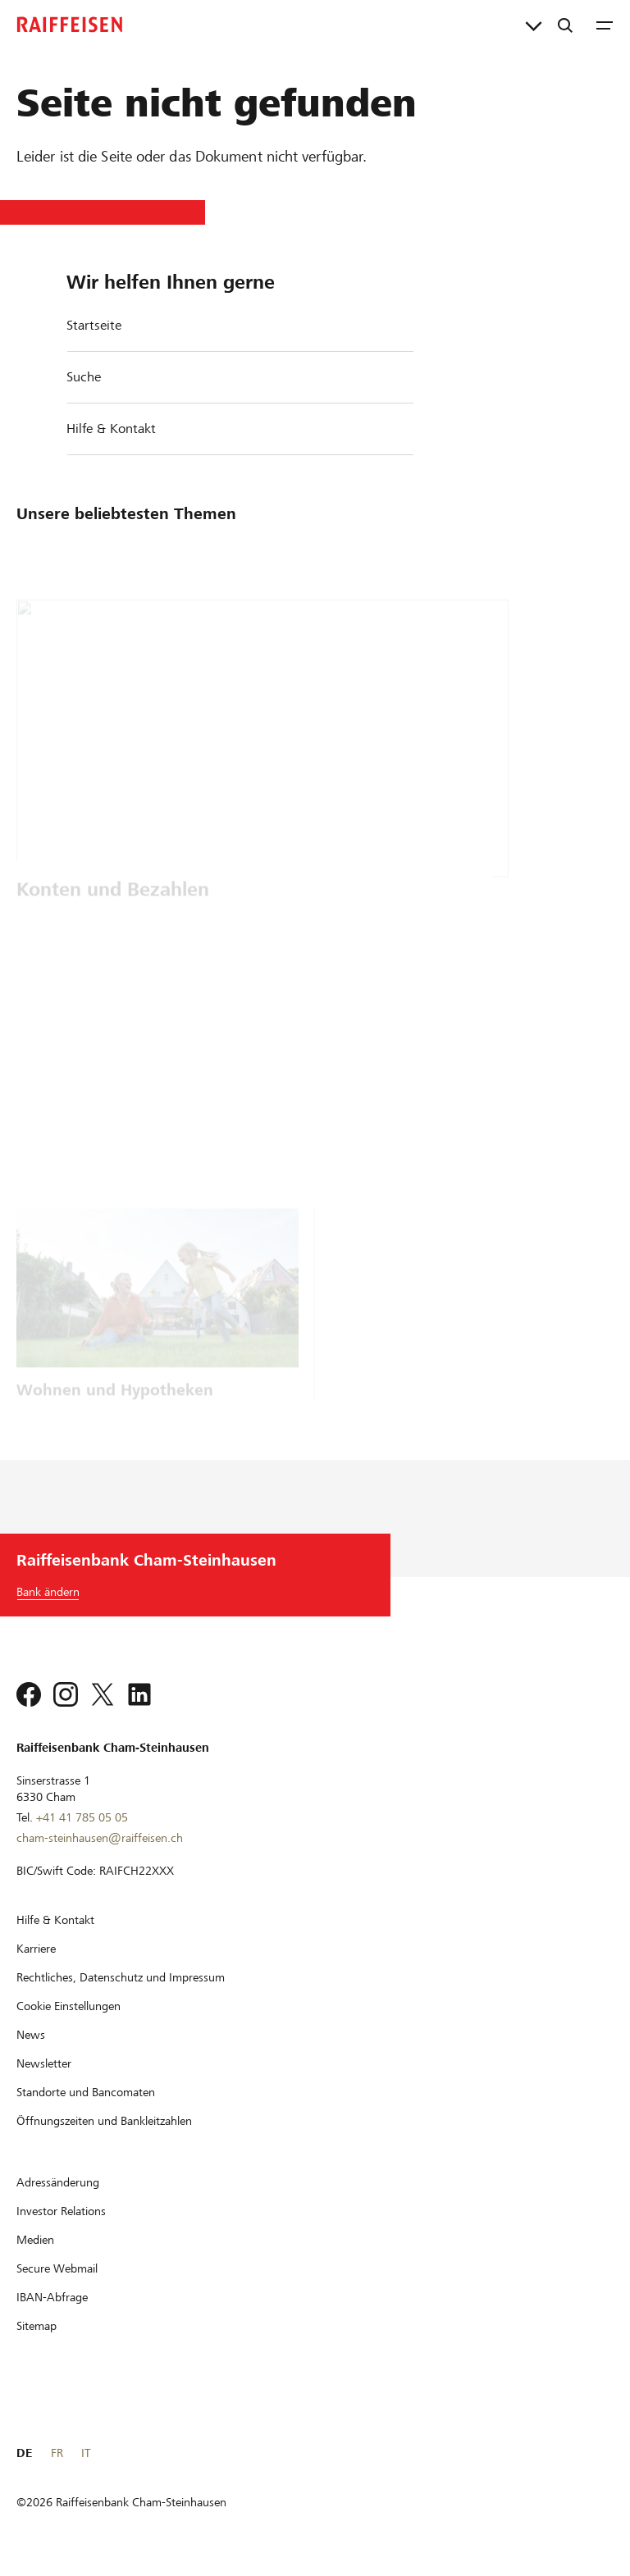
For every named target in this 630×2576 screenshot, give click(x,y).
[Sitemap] (36, 2325)
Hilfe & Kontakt (111, 428)
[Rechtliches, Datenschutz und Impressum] (120, 1977)
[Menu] (604, 24)
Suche (83, 377)
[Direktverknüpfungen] (533, 24)
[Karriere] (36, 1948)
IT (85, 2453)
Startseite (93, 325)
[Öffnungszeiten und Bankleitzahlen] (104, 2120)
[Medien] (35, 2239)
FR (57, 2453)
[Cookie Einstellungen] (68, 2006)
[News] (30, 2034)
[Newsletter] (43, 2063)
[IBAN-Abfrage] (52, 2297)
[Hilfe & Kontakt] (55, 1919)
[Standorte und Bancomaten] (85, 2092)
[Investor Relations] (61, 2211)
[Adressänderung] (57, 2182)
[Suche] (565, 24)
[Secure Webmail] (57, 2268)
